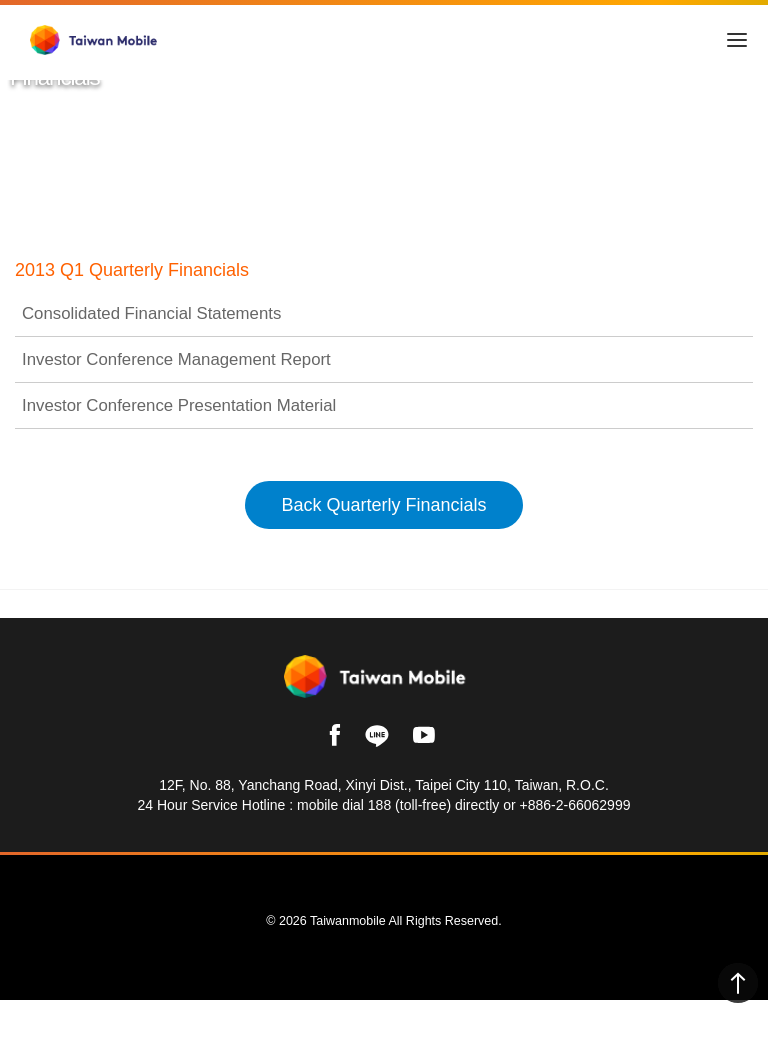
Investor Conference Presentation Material (384, 438)
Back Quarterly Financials (383, 536)
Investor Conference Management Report (384, 392)
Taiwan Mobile (62, 256)
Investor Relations (192, 256)
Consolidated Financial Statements (384, 346)
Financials (308, 256)
